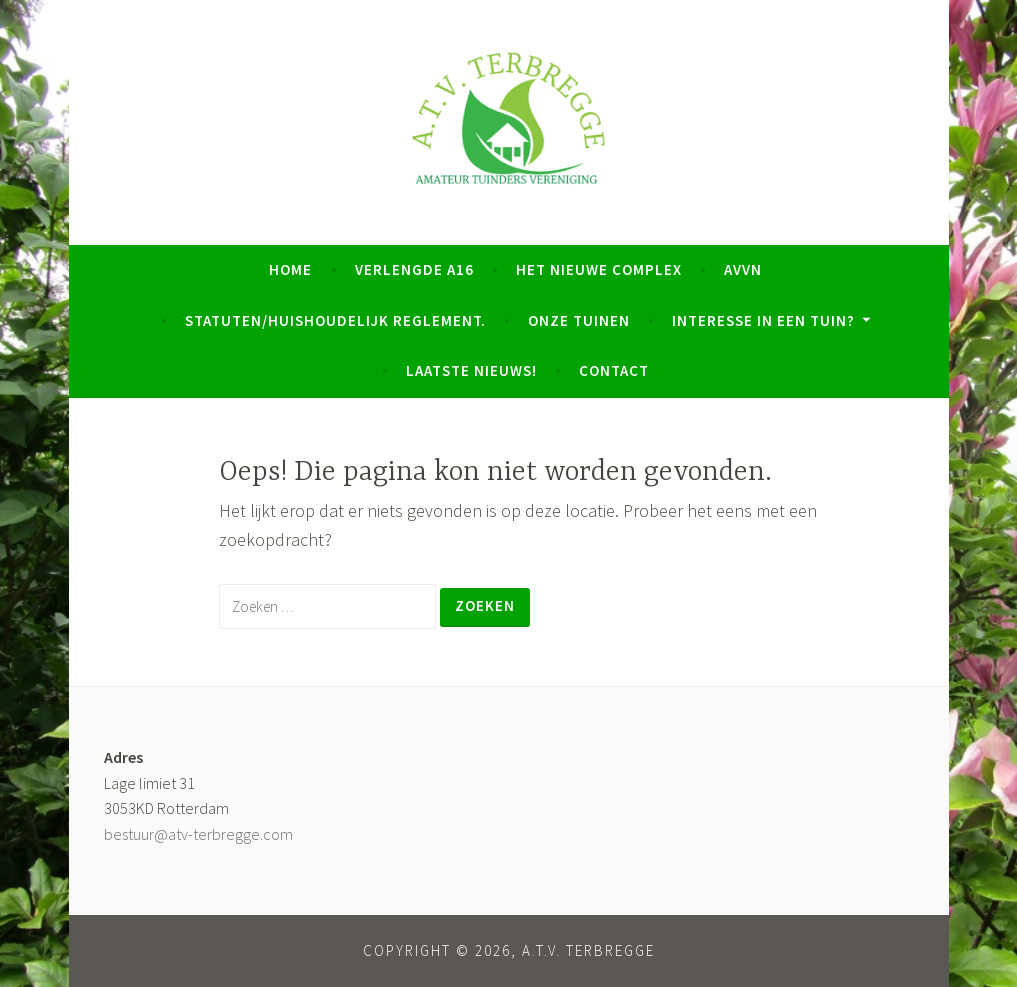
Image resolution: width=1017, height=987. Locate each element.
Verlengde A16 (414, 269)
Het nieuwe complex (599, 269)
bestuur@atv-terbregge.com (198, 834)
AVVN (743, 269)
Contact (614, 370)
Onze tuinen (579, 320)
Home (290, 269)
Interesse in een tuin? (763, 320)
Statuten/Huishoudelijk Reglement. (335, 320)
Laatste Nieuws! (471, 370)
